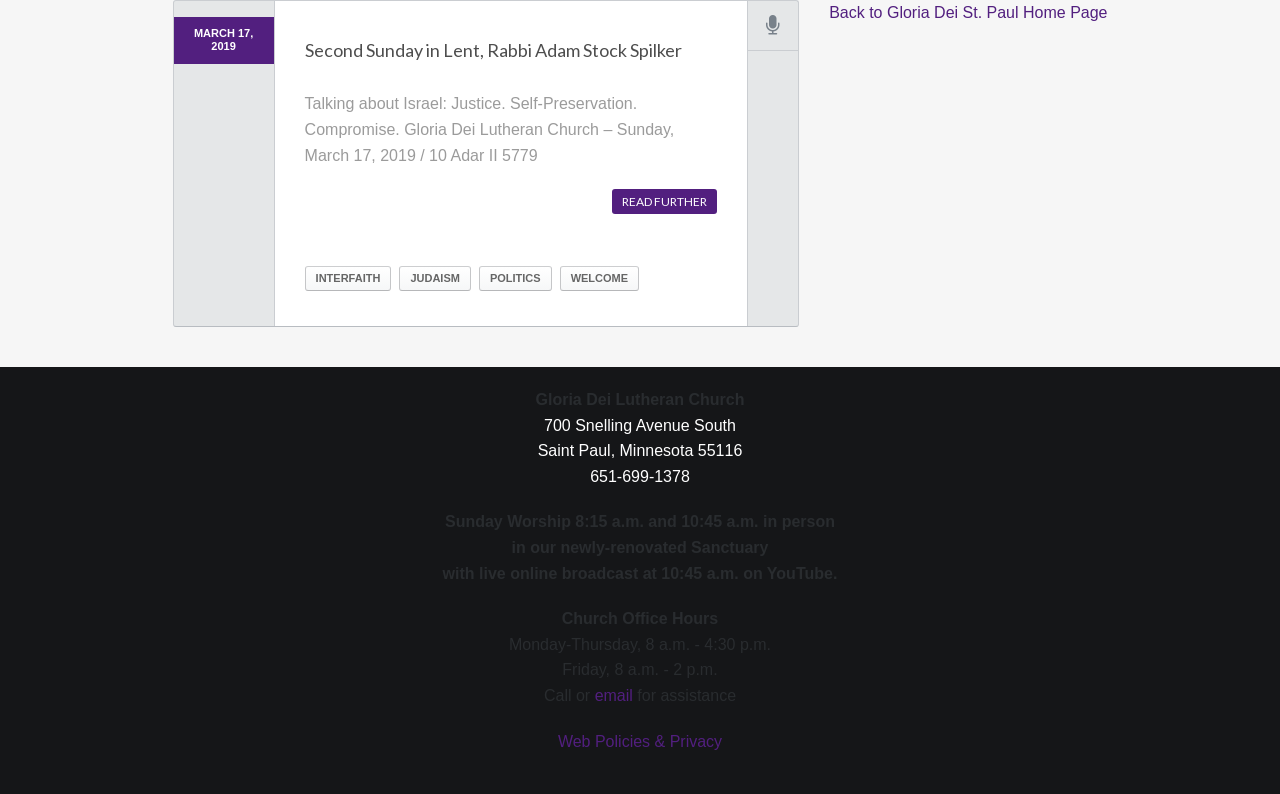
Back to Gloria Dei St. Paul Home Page (968, 12)
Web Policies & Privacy (640, 741)
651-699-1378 (640, 476)
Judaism (435, 278)
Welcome (599, 278)
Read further (664, 201)
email (614, 695)
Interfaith (348, 278)
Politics (515, 278)
